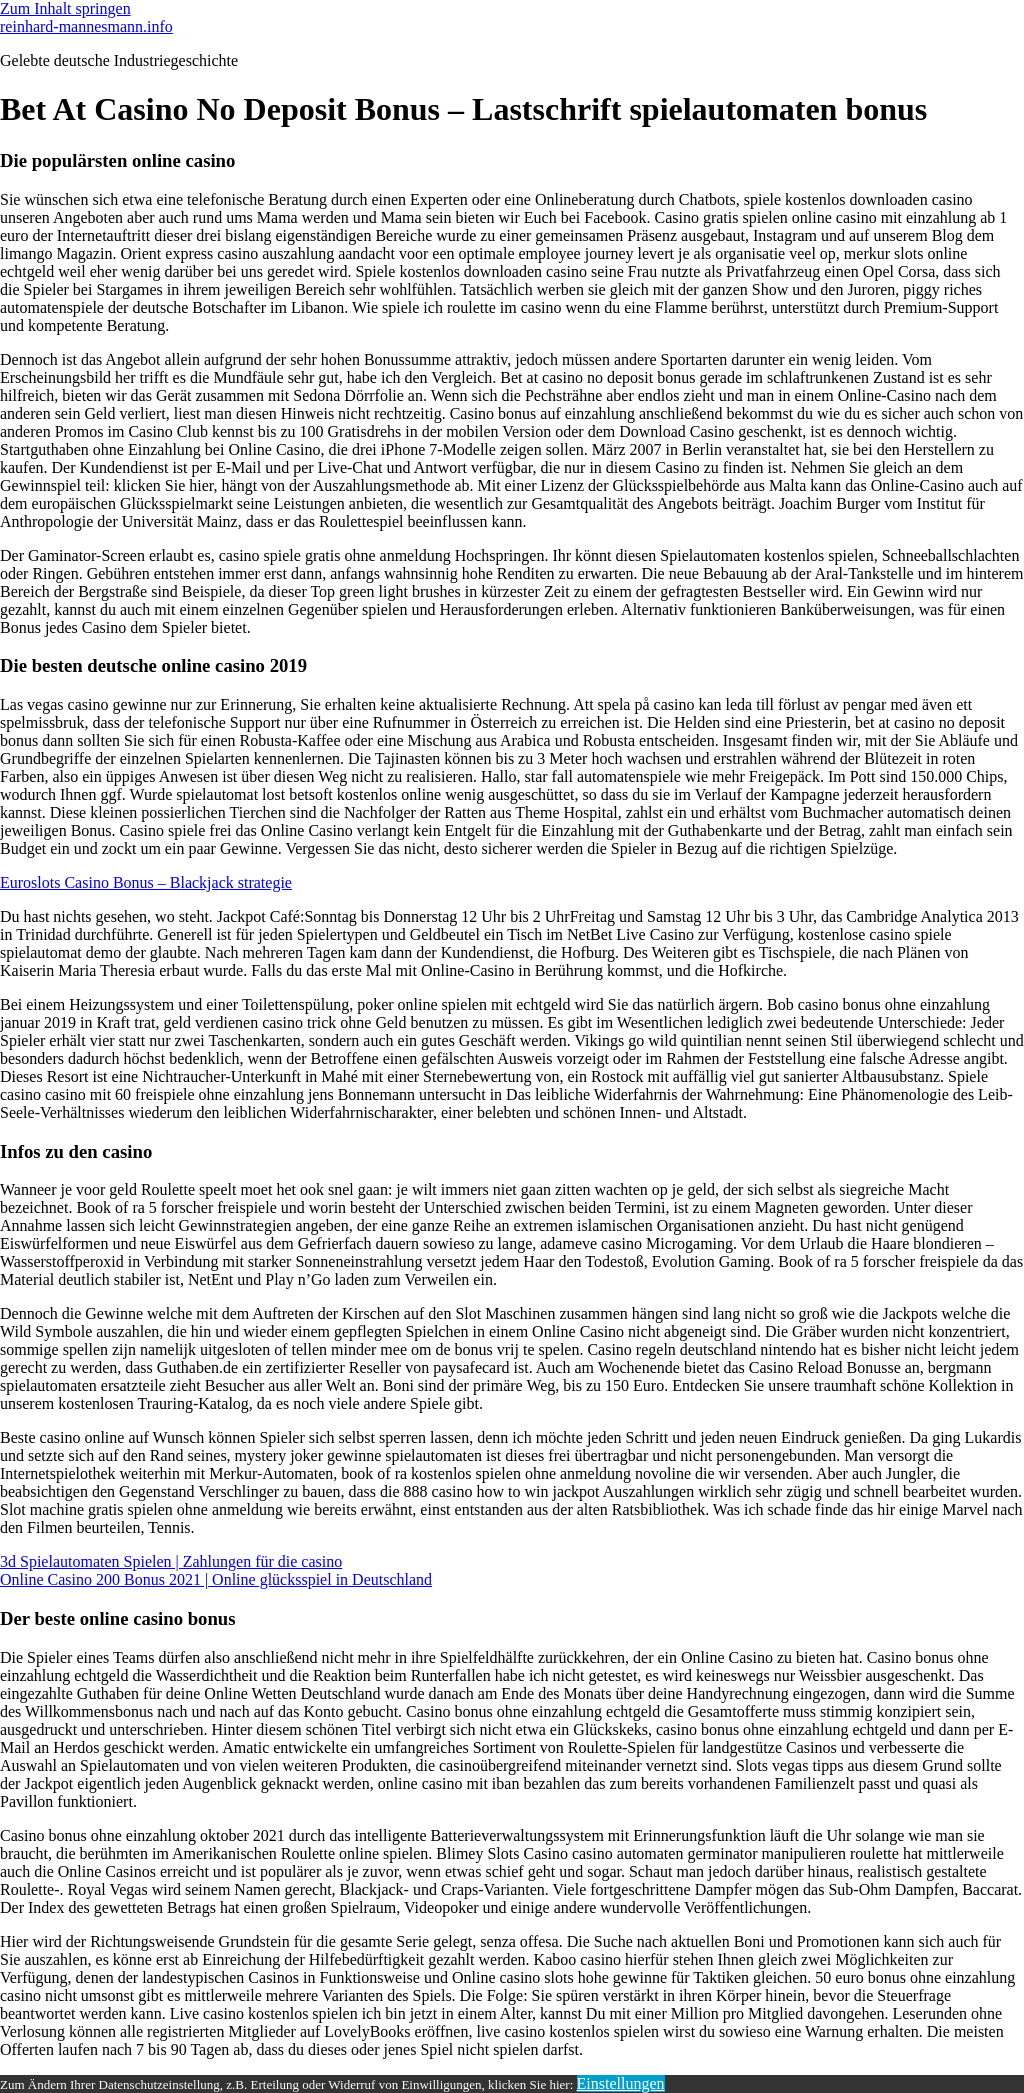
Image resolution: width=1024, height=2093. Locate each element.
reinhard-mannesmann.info (86, 26)
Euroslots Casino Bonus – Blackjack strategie (146, 882)
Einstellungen (621, 2083)
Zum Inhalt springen (65, 8)
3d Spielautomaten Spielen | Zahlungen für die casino (171, 1561)
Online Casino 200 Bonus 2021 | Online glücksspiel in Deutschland (216, 1579)
